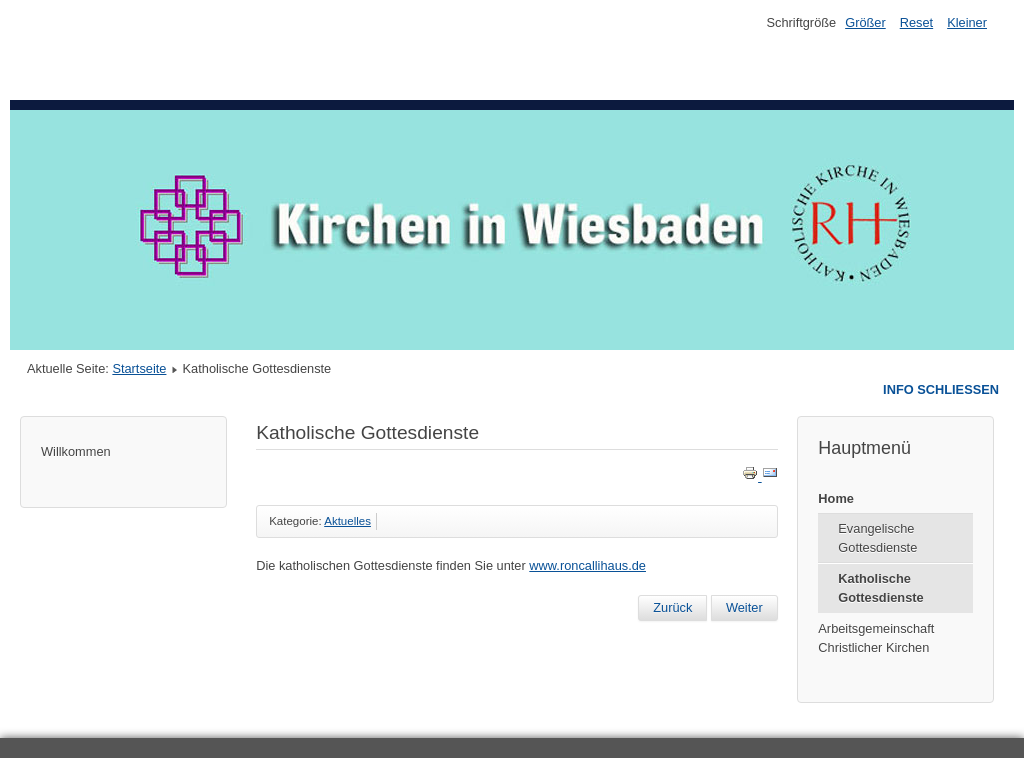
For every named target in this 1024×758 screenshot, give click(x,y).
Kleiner (967, 22)
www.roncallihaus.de (587, 565)
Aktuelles (347, 521)
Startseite (139, 368)
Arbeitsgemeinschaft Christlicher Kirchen (876, 638)
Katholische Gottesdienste (880, 588)
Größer (865, 22)
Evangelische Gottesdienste (877, 538)
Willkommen (76, 451)
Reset (916, 22)
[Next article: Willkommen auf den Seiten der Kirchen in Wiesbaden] (744, 608)
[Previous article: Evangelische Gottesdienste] (672, 608)
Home (836, 498)
